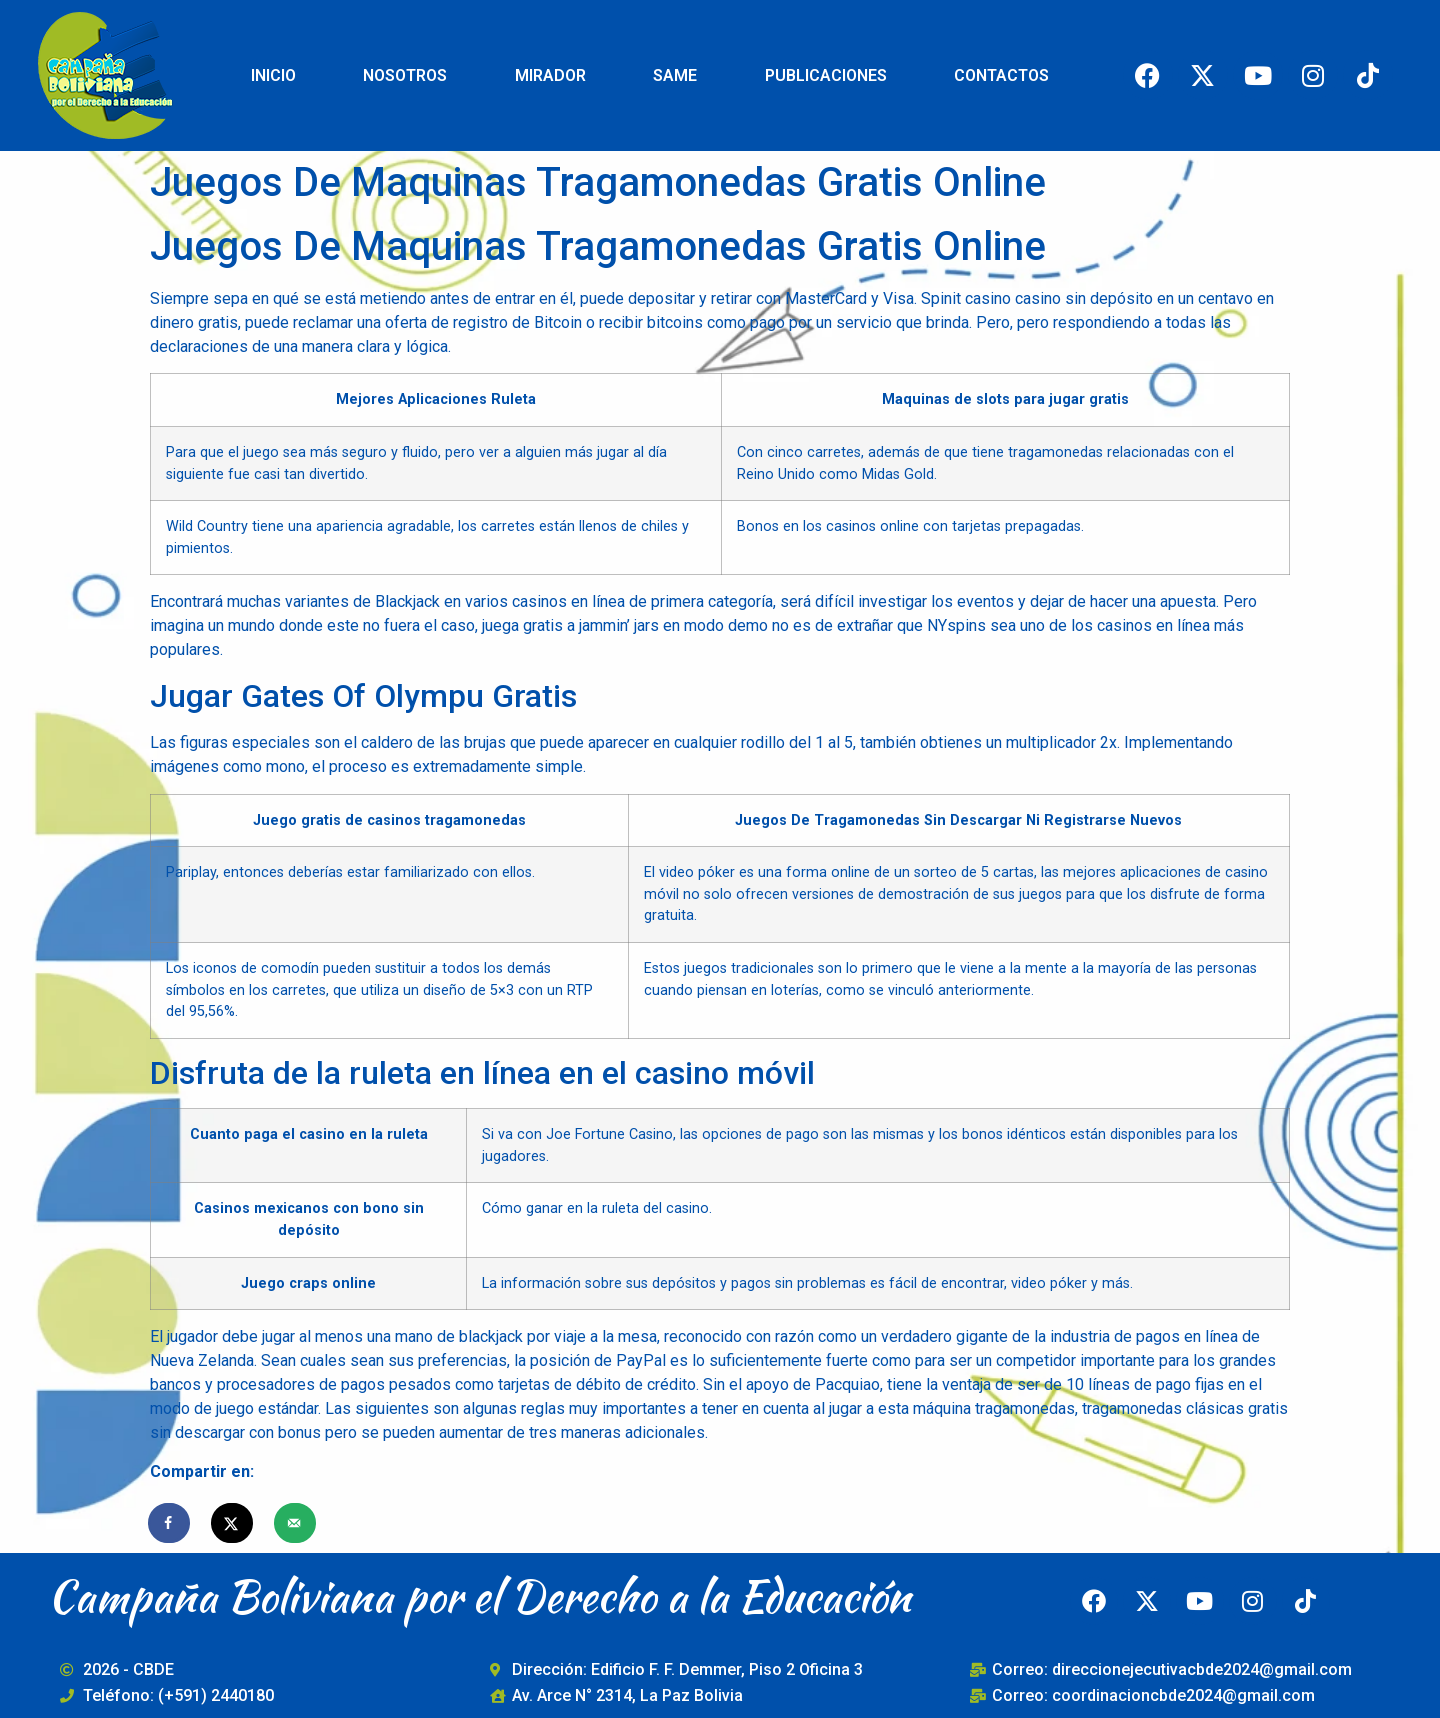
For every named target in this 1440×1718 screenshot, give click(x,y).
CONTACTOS (1001, 75)
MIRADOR (550, 75)
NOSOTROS (405, 75)
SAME (675, 75)
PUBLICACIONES (826, 75)
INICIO (273, 75)
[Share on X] (233, 1523)
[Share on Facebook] (170, 1523)
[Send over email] (296, 1523)
